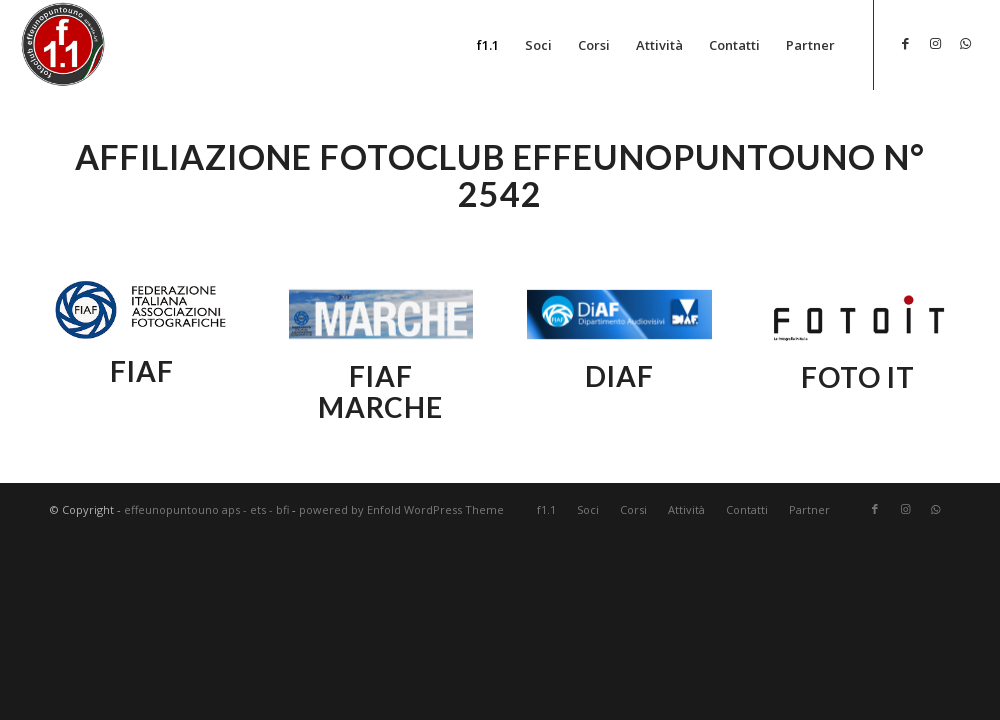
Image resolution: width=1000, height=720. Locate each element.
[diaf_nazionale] (619, 314)
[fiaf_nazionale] (142, 311)
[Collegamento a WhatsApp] (965, 43)
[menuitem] (488, 45)
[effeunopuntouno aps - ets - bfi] (64, 44)
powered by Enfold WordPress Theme (401, 509)
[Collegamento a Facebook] (905, 43)
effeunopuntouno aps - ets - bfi (206, 509)
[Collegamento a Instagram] (935, 43)
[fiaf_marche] (381, 314)
